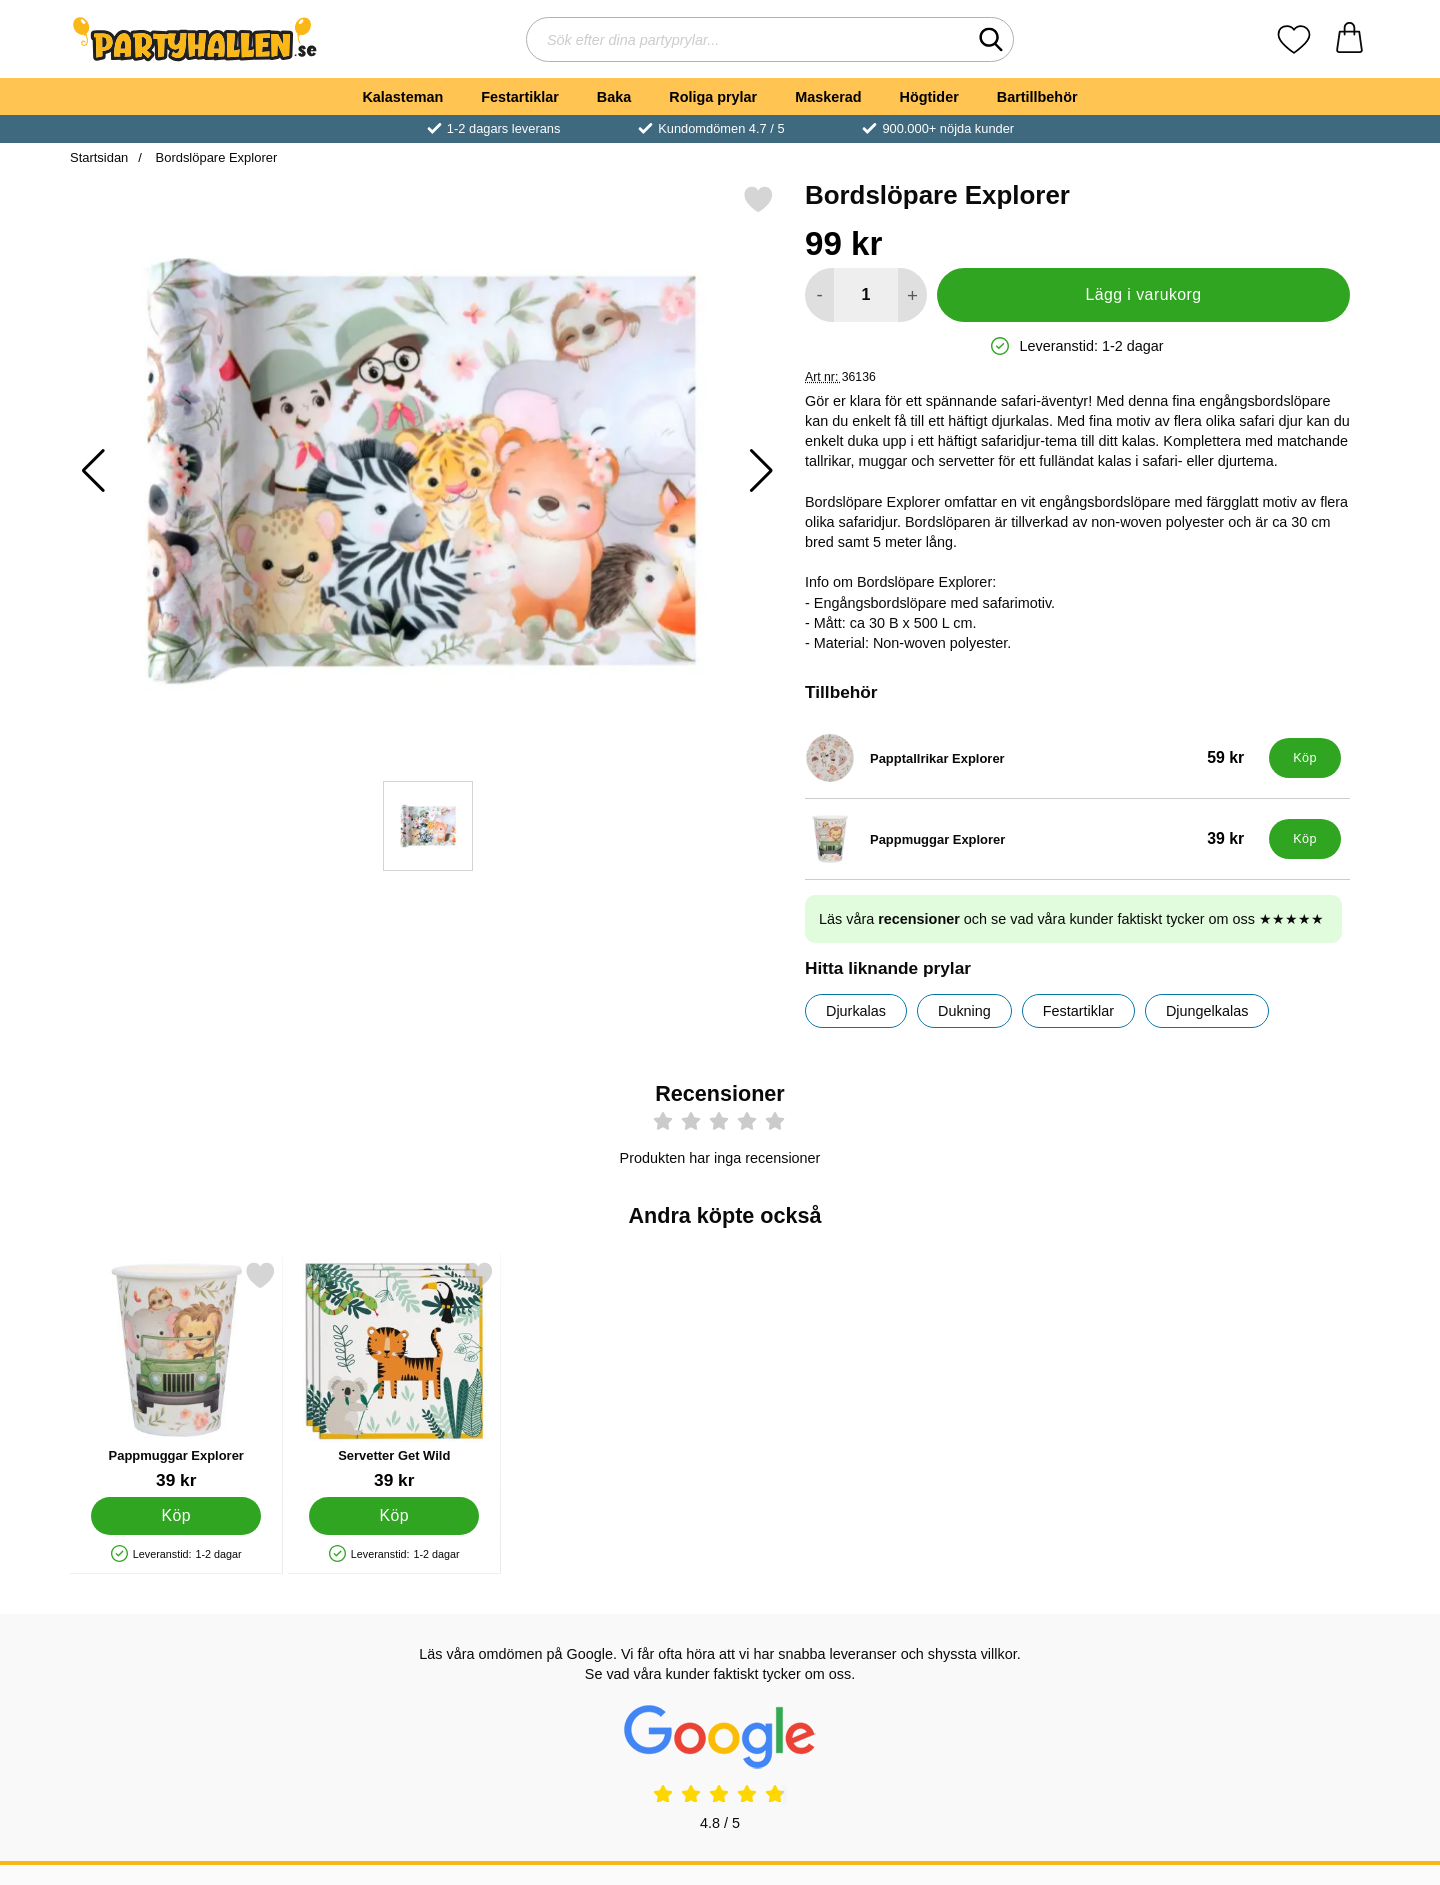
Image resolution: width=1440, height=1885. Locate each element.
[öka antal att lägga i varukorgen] (912, 295)
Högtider (929, 97)
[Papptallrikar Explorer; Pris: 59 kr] (1032, 758)
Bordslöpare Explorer (214, 157)
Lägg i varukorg (1143, 294)
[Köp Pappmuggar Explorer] (1305, 839)
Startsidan (99, 157)
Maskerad (828, 97)
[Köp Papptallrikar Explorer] (1305, 758)
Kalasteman (402, 97)
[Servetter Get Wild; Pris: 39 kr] (394, 1375)
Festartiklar (520, 97)
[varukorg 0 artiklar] (1349, 39)
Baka (614, 97)
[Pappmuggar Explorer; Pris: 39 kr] (1032, 839)
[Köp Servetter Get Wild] (394, 1516)
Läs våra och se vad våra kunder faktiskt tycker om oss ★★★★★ (1071, 919)
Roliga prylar (713, 97)
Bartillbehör (1037, 97)
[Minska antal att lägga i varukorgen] (819, 295)
